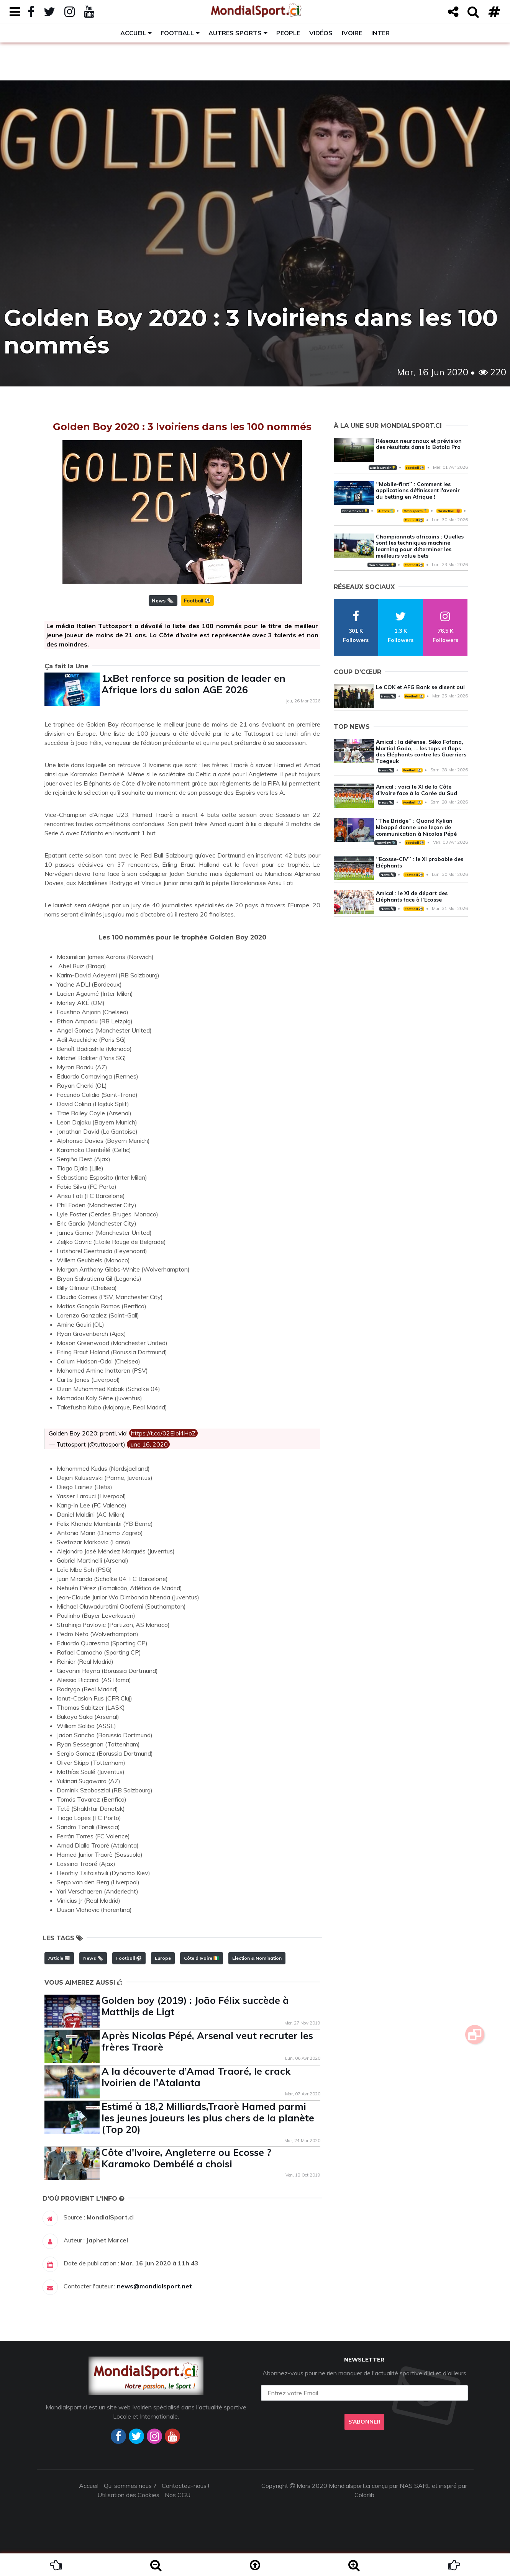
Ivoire (352, 33)
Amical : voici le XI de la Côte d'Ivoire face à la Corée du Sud (416, 790)
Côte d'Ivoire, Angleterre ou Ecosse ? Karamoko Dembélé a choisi (186, 2158)
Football (177, 33)
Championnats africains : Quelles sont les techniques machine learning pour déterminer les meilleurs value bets (420, 546)
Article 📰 (59, 1958)
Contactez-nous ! (185, 2485)
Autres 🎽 (386, 511)
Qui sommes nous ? (130, 2485)
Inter (380, 33)
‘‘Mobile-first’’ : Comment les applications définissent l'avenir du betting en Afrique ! (418, 491)
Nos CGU (177, 2495)
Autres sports (235, 33)
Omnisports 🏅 (415, 511)
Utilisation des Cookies (128, 2495)
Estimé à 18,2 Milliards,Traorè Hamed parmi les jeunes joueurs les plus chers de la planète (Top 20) (208, 2117)
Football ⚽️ (197, 600)
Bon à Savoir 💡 (382, 468)
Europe (163, 1958)
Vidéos (321, 33)
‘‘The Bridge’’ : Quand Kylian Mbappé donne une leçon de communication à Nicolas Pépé (416, 827)
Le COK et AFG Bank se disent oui (420, 687)
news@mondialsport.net (154, 2286)
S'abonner (364, 2421)
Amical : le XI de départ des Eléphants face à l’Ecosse (412, 896)
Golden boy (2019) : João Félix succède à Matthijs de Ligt (195, 2006)
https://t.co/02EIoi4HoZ (163, 1433)
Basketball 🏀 (449, 511)
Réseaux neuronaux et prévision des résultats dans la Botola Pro (419, 444)
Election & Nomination (257, 1958)
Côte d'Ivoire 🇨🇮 (201, 1958)
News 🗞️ (162, 600)
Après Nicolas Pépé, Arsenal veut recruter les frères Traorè (207, 2041)
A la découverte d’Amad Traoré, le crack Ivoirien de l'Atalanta (196, 2076)
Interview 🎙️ (385, 842)
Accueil (133, 33)
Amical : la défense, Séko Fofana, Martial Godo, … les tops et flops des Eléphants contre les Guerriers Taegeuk (421, 751)
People (288, 33)
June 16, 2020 (148, 1444)
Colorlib (364, 2495)
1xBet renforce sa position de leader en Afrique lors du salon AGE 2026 (193, 684)
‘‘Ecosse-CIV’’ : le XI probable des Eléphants (419, 862)
